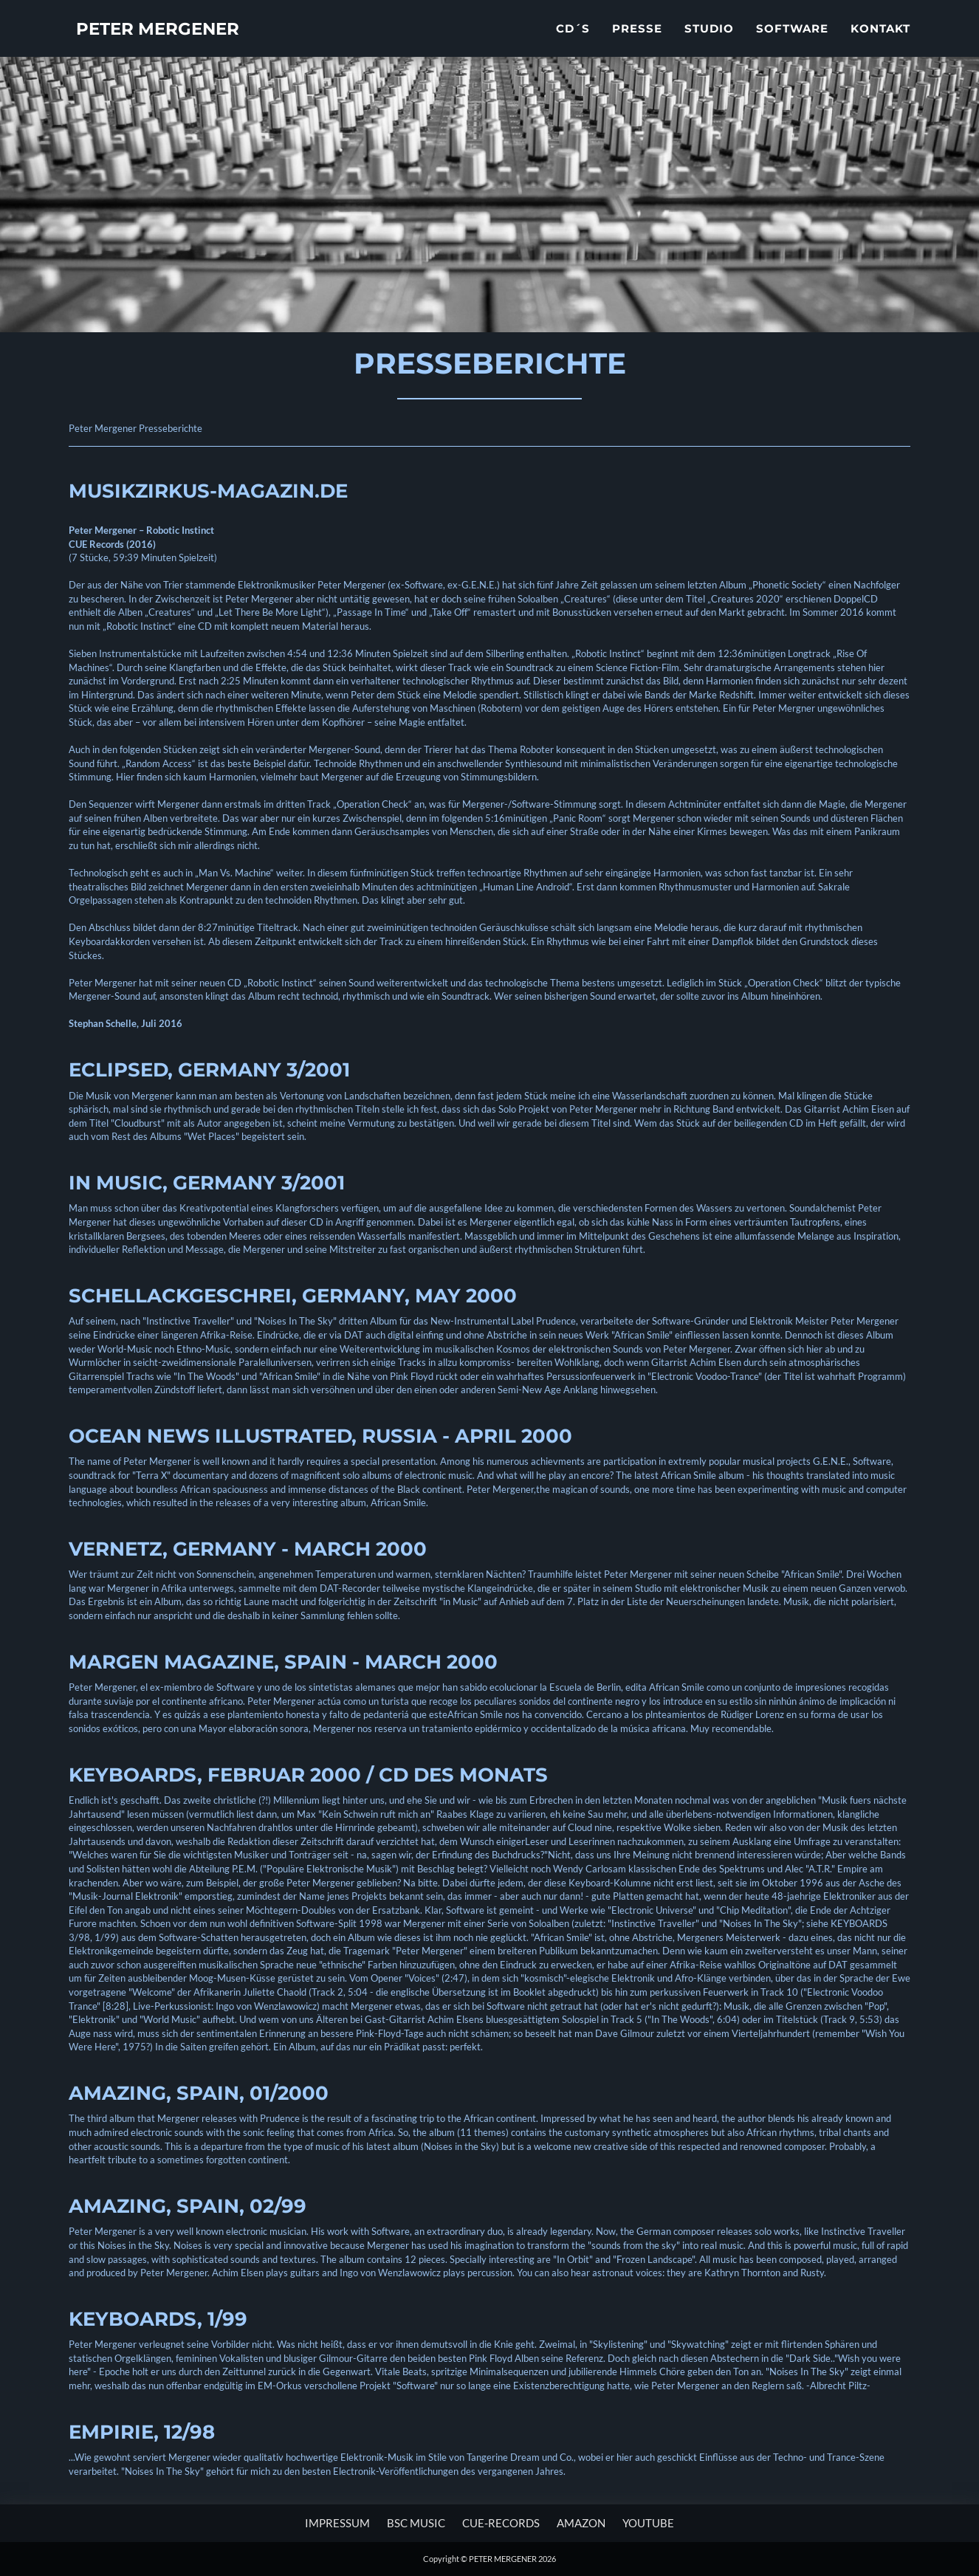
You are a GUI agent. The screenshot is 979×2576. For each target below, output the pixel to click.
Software (792, 41)
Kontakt (880, 41)
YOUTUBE (648, 2522)
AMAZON (581, 2522)
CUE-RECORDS (501, 2522)
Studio (709, 41)
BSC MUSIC (416, 2522)
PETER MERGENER (176, 44)
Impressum (337, 2522)
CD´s (573, 41)
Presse (637, 41)
